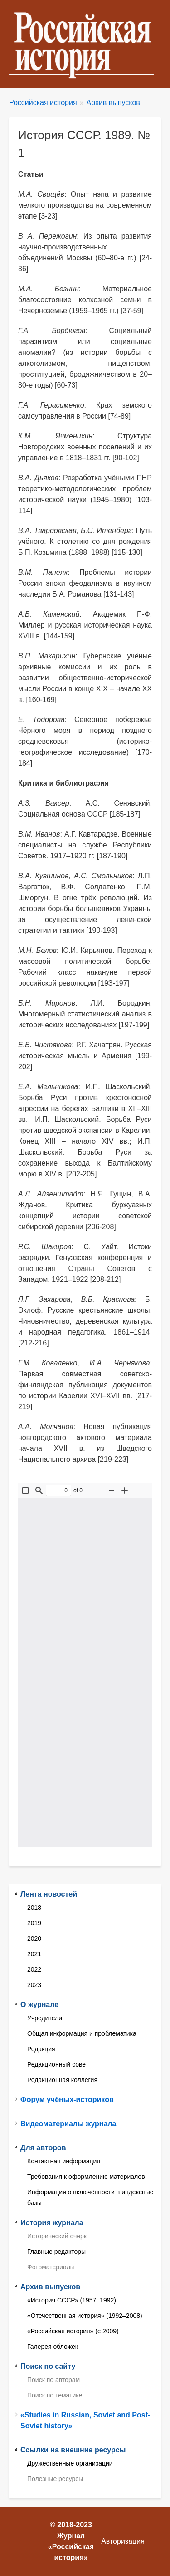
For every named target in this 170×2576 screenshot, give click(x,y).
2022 (34, 1969)
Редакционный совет (57, 2064)
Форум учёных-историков (67, 2099)
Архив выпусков (113, 102)
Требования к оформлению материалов (86, 2176)
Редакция (41, 2049)
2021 (34, 1954)
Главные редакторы (56, 2251)
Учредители (44, 2018)
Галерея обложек (52, 2346)
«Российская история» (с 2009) (73, 2331)
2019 (34, 1923)
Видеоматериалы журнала (68, 2124)
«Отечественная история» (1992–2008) (84, 2315)
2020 (34, 1938)
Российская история (43, 102)
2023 (34, 1984)
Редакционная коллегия (62, 2079)
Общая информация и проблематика (81, 2033)
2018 (34, 1907)
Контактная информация (63, 2161)
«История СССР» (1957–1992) (71, 2300)
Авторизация (123, 2541)
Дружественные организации (70, 2463)
